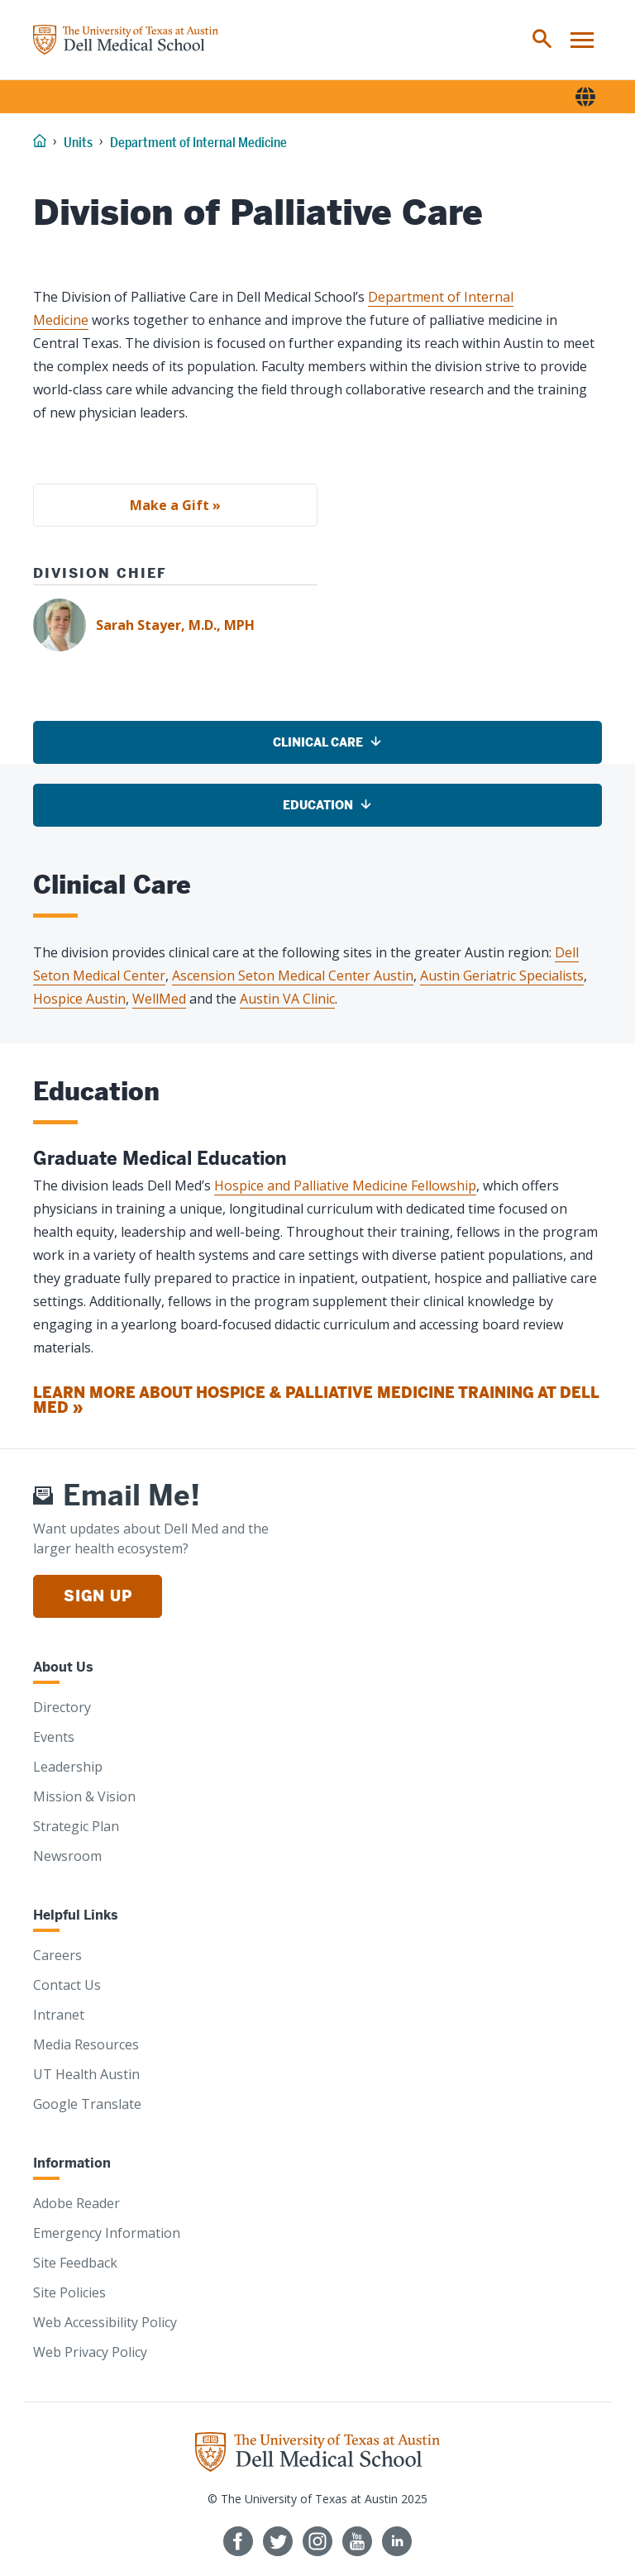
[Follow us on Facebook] (238, 2541)
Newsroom (67, 1856)
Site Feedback (75, 2263)
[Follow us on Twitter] (278, 2541)
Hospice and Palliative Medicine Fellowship (345, 1185)
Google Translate (87, 2104)
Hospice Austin (79, 999)
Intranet (58, 2015)
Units (78, 142)
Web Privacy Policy (90, 2352)
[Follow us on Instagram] (317, 2541)
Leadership (68, 1767)
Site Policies (69, 2292)
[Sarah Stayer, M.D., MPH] (317, 625)
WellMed (159, 999)
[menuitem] (542, 40)
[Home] (125, 40)
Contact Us (67, 1985)
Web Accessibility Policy (105, 2322)
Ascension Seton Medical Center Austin (292, 975)
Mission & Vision (84, 1796)
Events (53, 1737)
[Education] (317, 805)
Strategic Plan (76, 1826)
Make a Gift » (175, 505)
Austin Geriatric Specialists (502, 975)
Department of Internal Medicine (198, 142)
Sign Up (97, 1595)
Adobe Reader (76, 2203)
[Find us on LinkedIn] (397, 2541)
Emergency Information (106, 2233)
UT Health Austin (86, 2074)
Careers (57, 1955)
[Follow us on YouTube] (357, 2541)
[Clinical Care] (317, 742)
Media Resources (86, 2044)
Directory (62, 1707)
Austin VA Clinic (287, 999)
